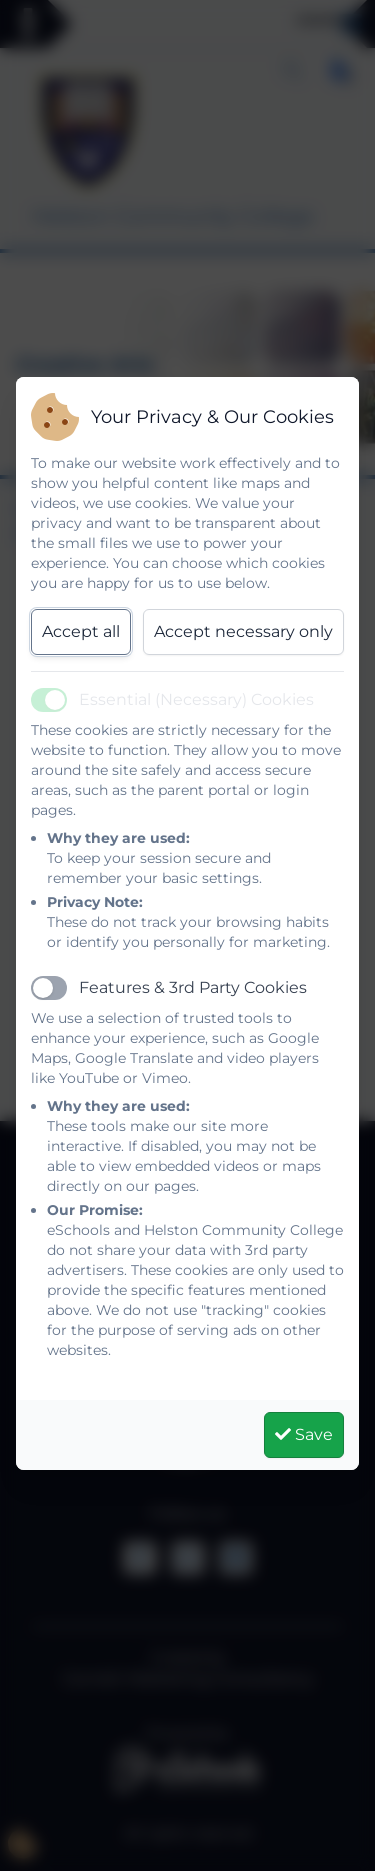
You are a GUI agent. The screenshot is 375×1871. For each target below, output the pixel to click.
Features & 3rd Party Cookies (193, 987)
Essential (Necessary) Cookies (196, 699)
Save (304, 1434)
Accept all (81, 631)
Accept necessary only (243, 631)
